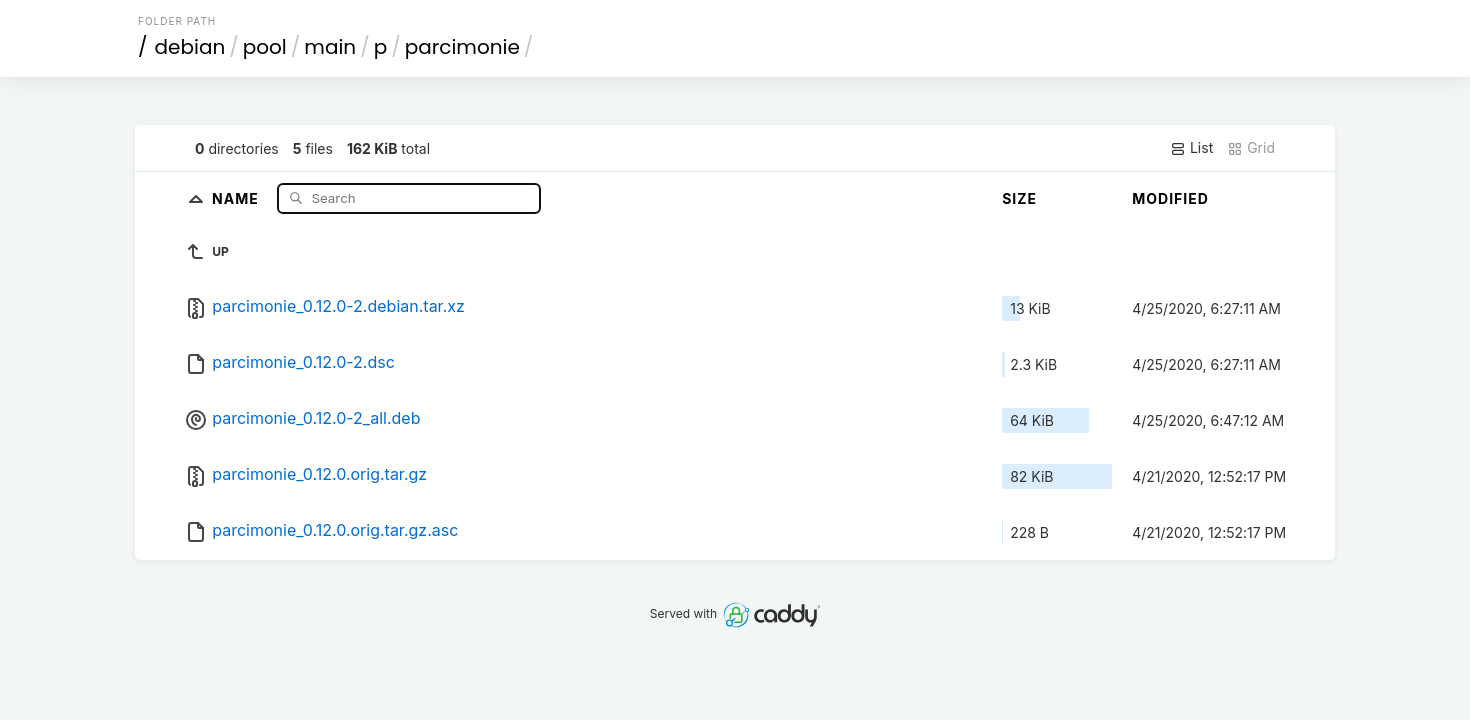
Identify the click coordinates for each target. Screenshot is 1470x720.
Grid (1251, 148)
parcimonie (462, 47)
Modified (1170, 198)
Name (237, 197)
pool (265, 47)
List (1191, 148)
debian (190, 47)
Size (1019, 198)
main (330, 47)
